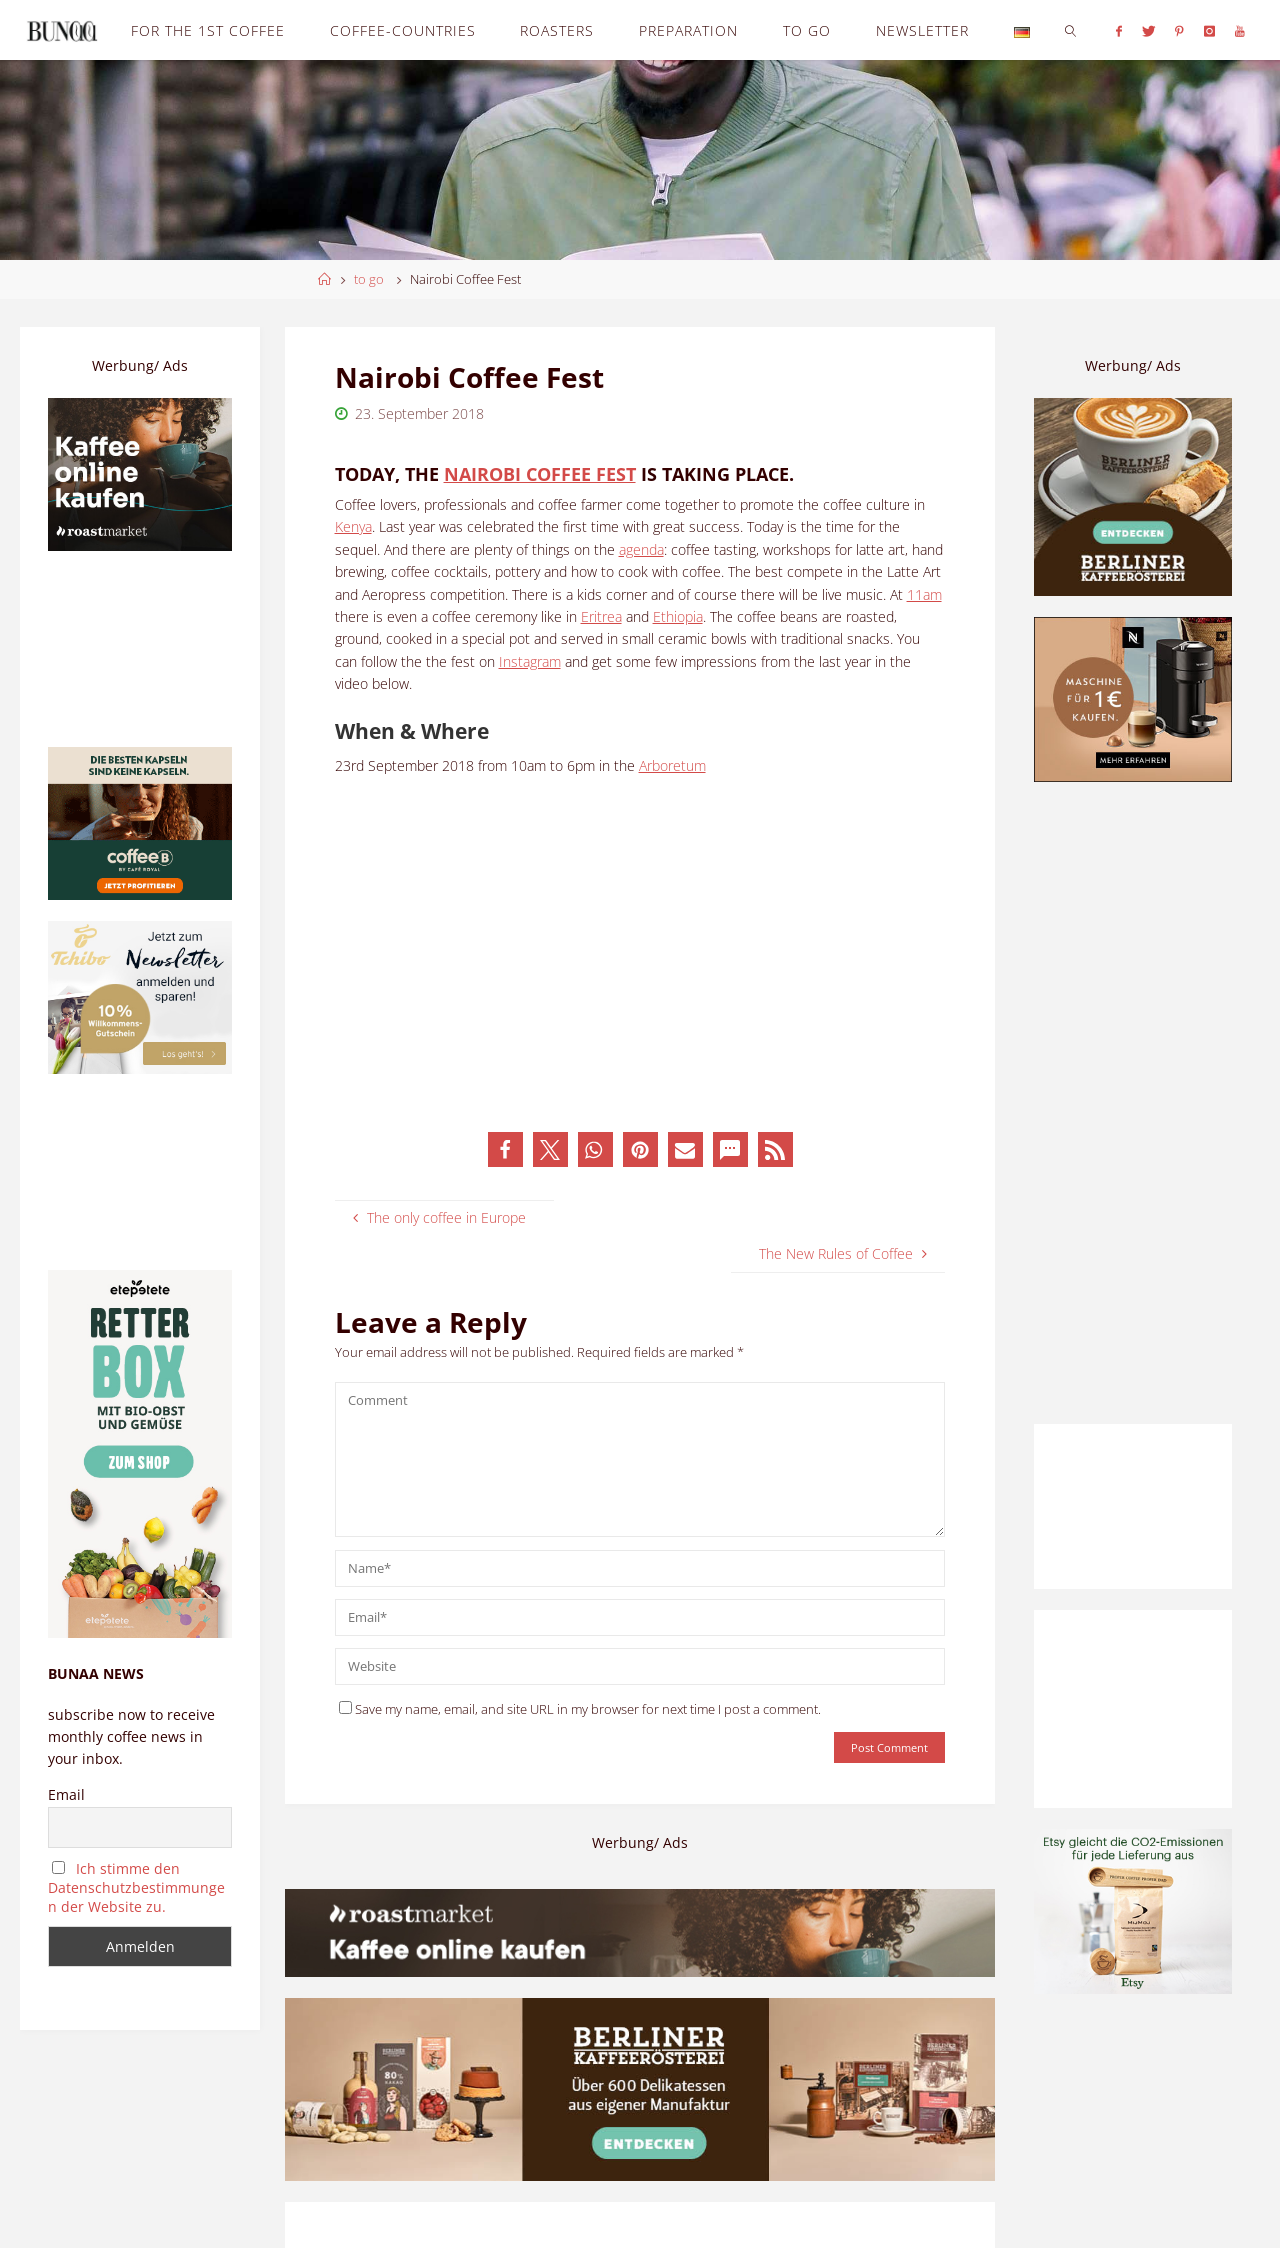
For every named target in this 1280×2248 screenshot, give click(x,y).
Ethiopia (678, 616)
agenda (641, 549)
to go (369, 279)
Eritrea (601, 616)
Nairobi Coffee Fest (540, 474)
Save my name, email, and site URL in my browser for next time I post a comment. (580, 1709)
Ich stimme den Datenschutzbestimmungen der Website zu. (136, 1887)
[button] (505, 1149)
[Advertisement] (1133, 1103)
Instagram (530, 661)
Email (66, 1794)
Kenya (353, 526)
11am (924, 594)
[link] (1070, 30)
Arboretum (672, 765)
